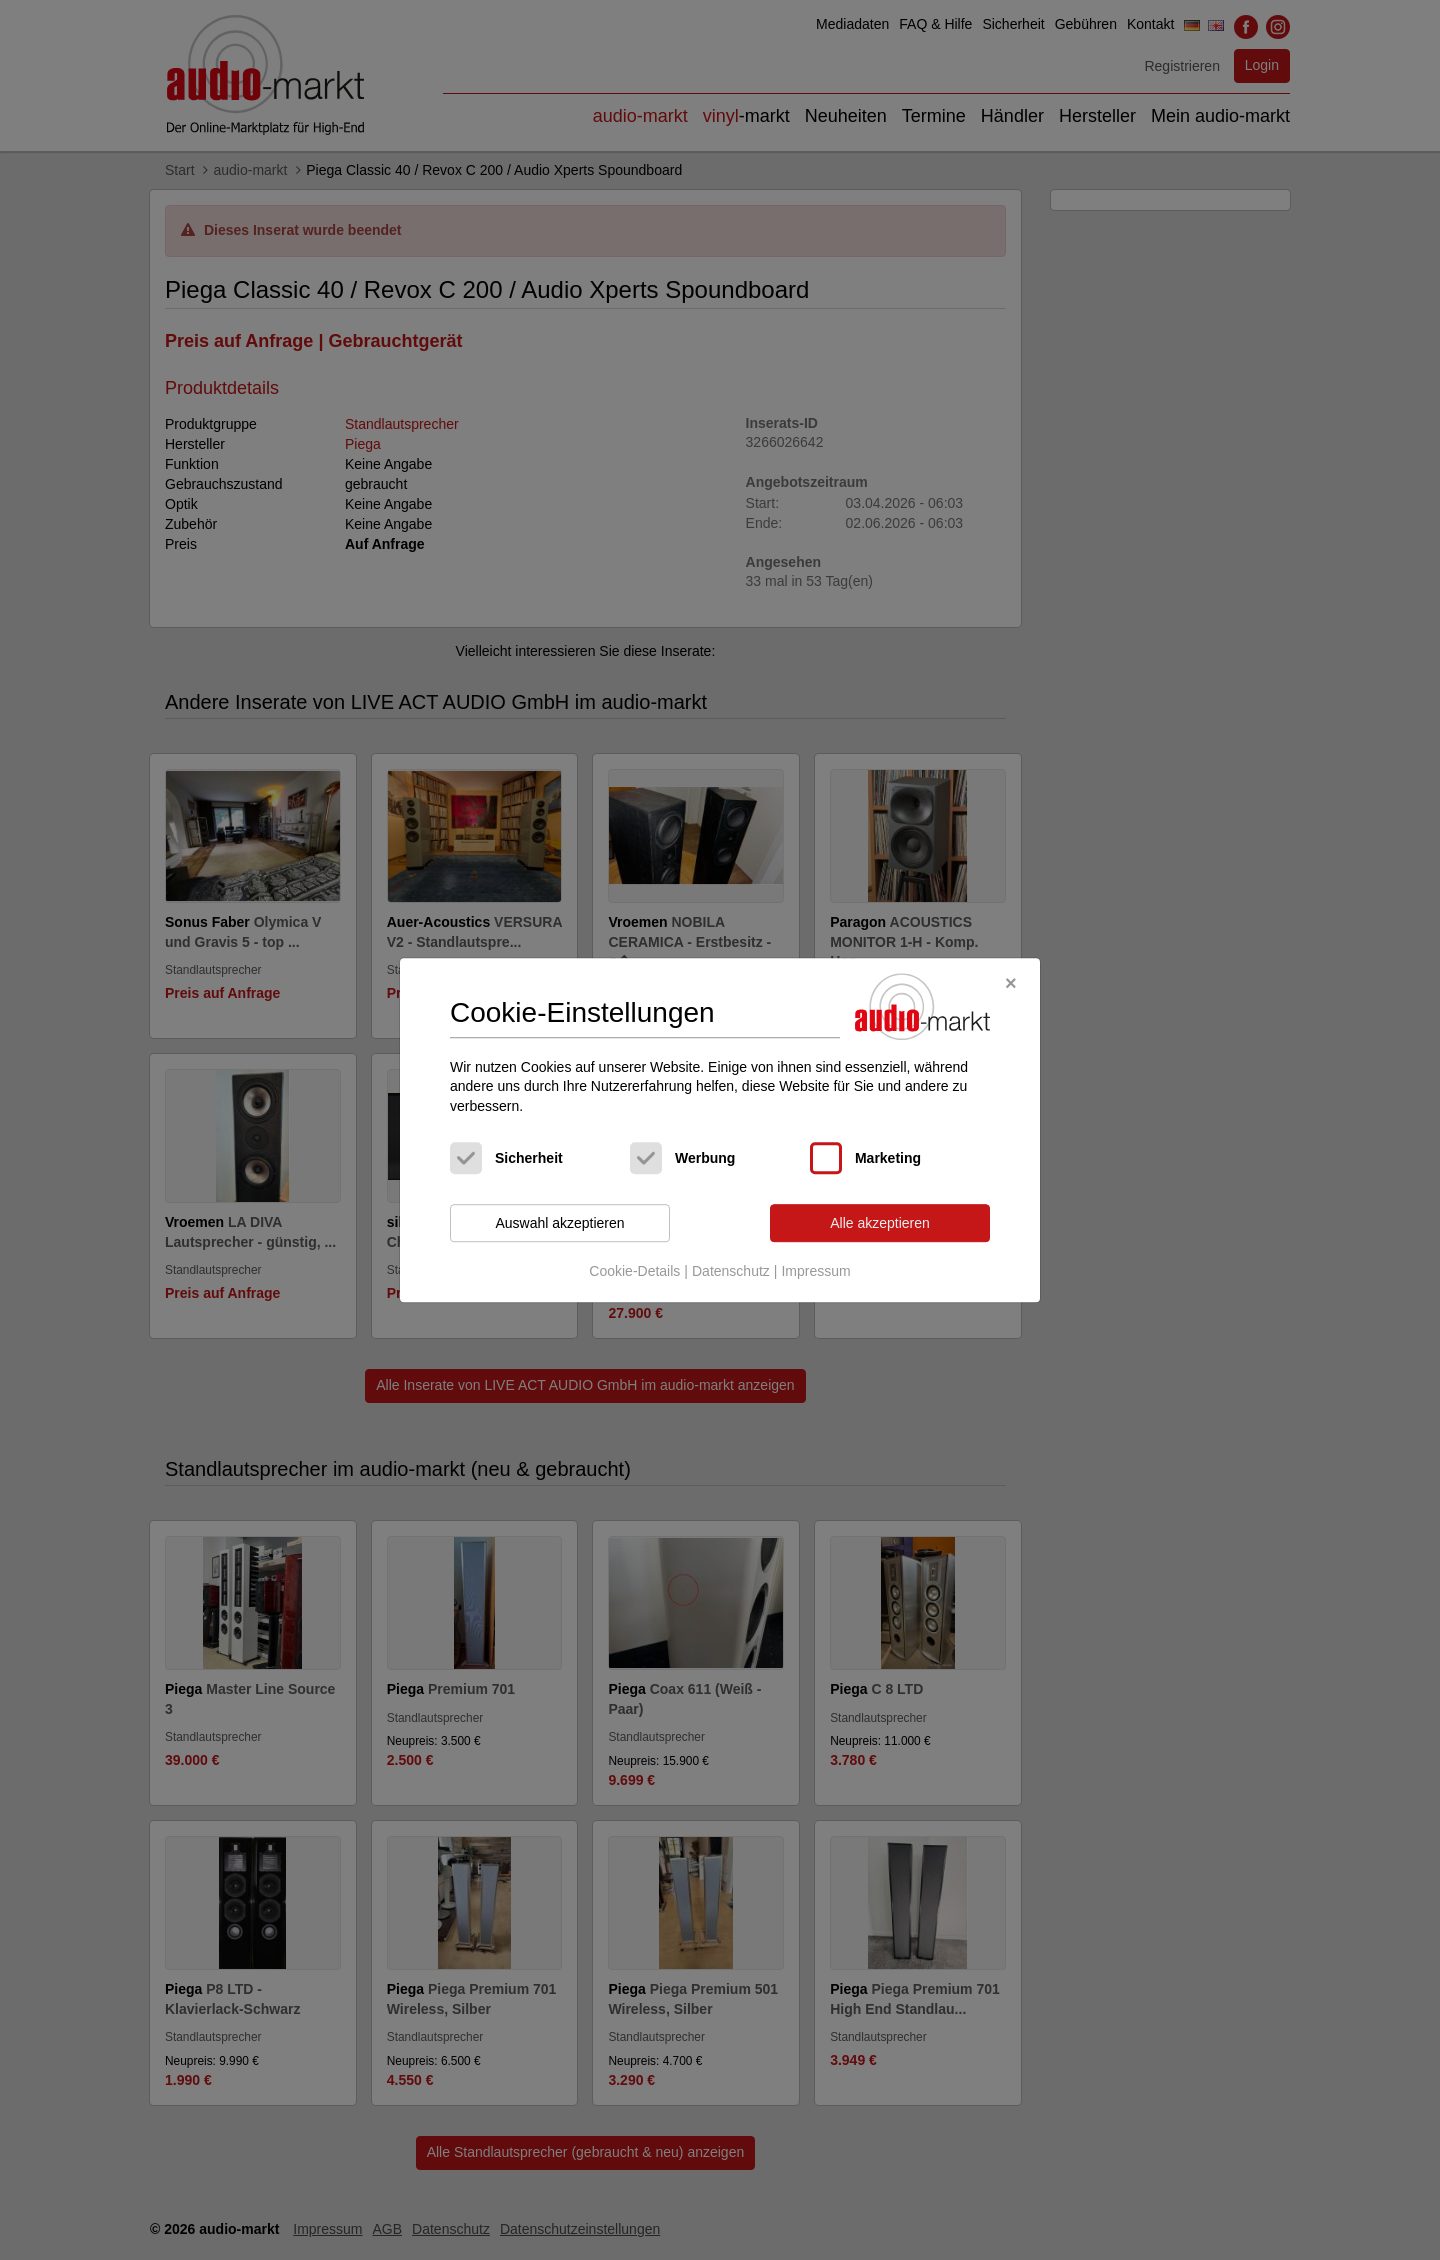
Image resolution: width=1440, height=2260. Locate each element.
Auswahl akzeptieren (559, 1223)
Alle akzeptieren (880, 1223)
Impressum (815, 1271)
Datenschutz (731, 1271)
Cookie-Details (634, 1271)
